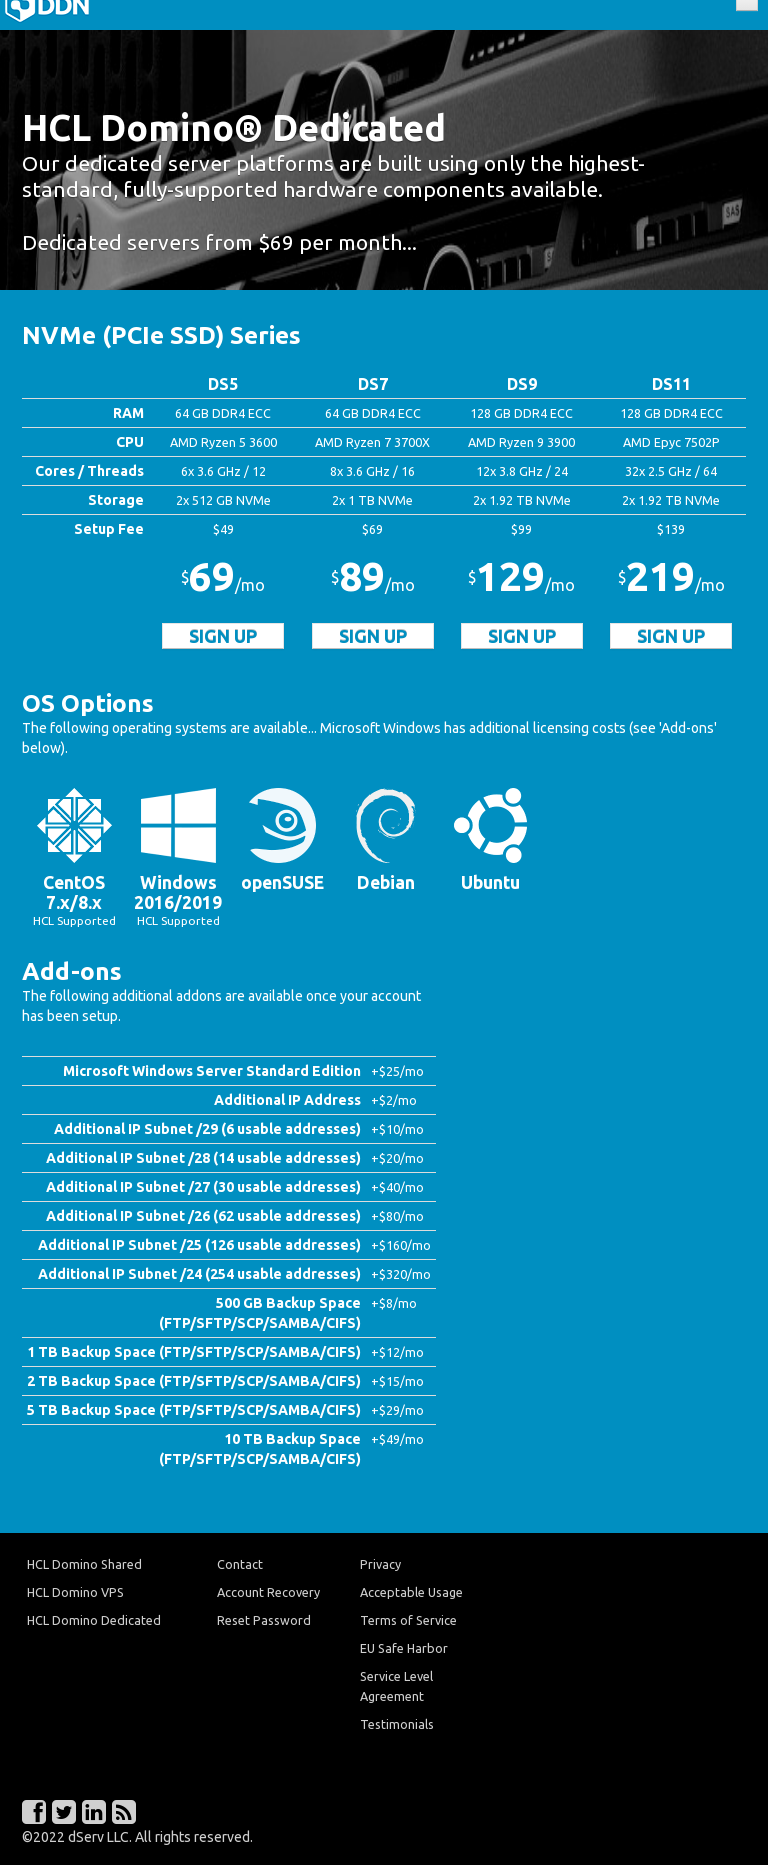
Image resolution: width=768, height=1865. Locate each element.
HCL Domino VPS (75, 1592)
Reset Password (264, 1620)
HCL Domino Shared (84, 1564)
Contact (240, 1564)
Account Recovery (268, 1592)
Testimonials (397, 1724)
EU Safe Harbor (404, 1648)
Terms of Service (408, 1620)
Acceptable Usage (411, 1592)
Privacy (380, 1564)
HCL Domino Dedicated (94, 1620)
